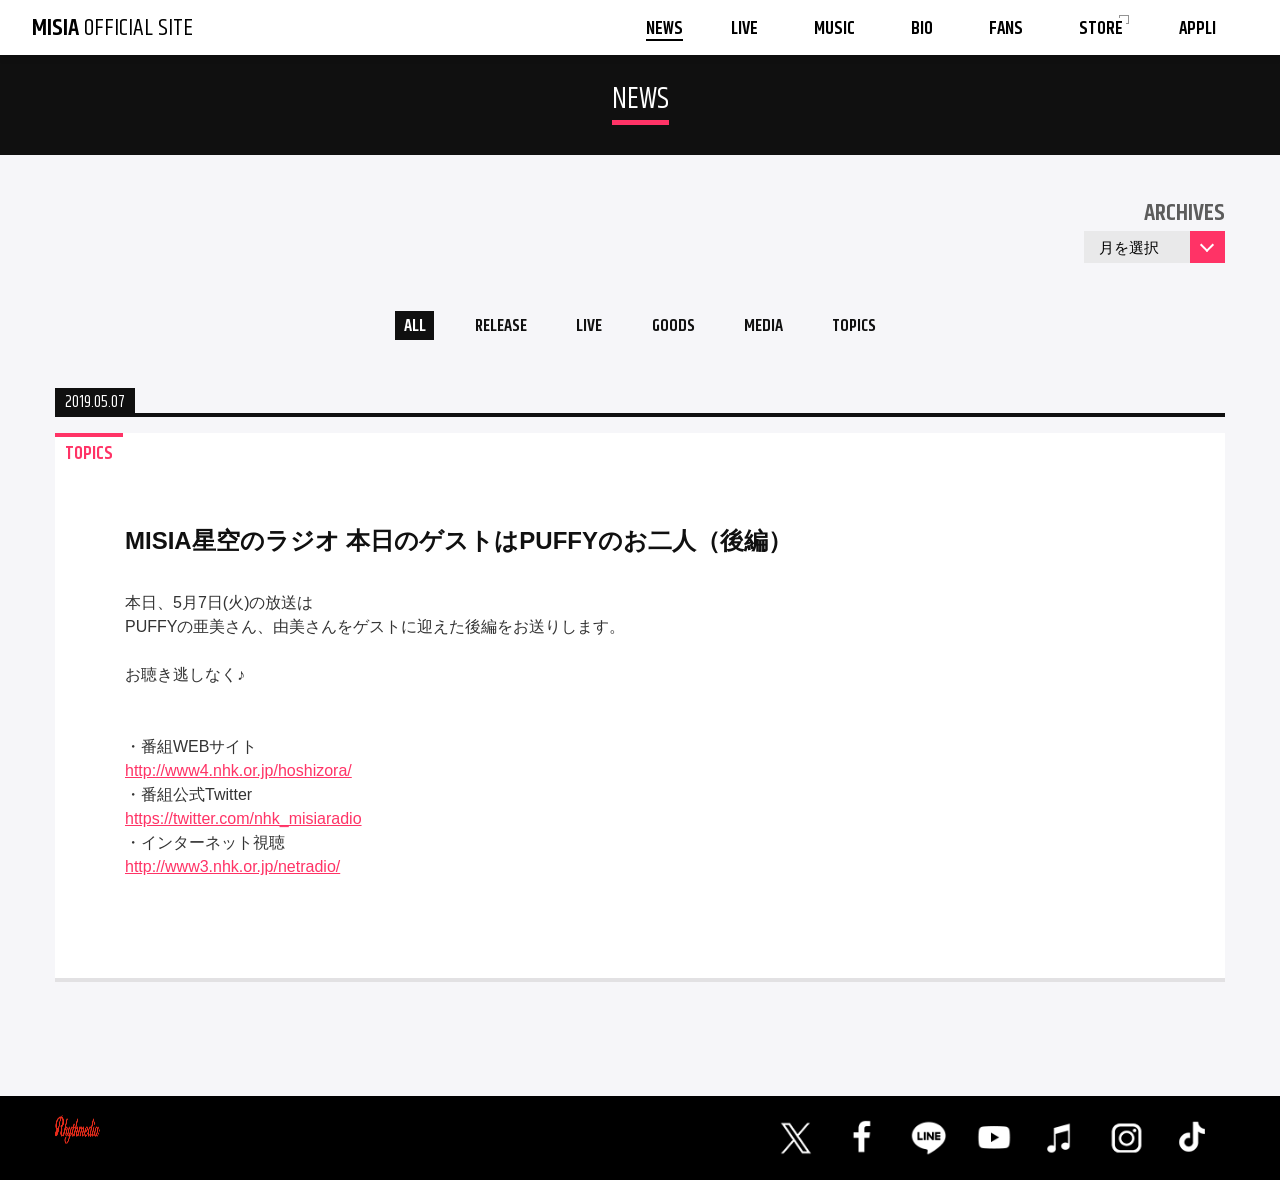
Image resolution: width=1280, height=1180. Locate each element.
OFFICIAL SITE (112, 28)
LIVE (585, 328)
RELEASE (489, 328)
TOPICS (872, 328)
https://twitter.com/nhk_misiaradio (243, 823)
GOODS (676, 328)
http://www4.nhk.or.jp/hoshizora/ (238, 775)
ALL (395, 328)
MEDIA (773, 328)
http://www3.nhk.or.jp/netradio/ (232, 871)
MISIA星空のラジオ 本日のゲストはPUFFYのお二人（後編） (458, 545)
